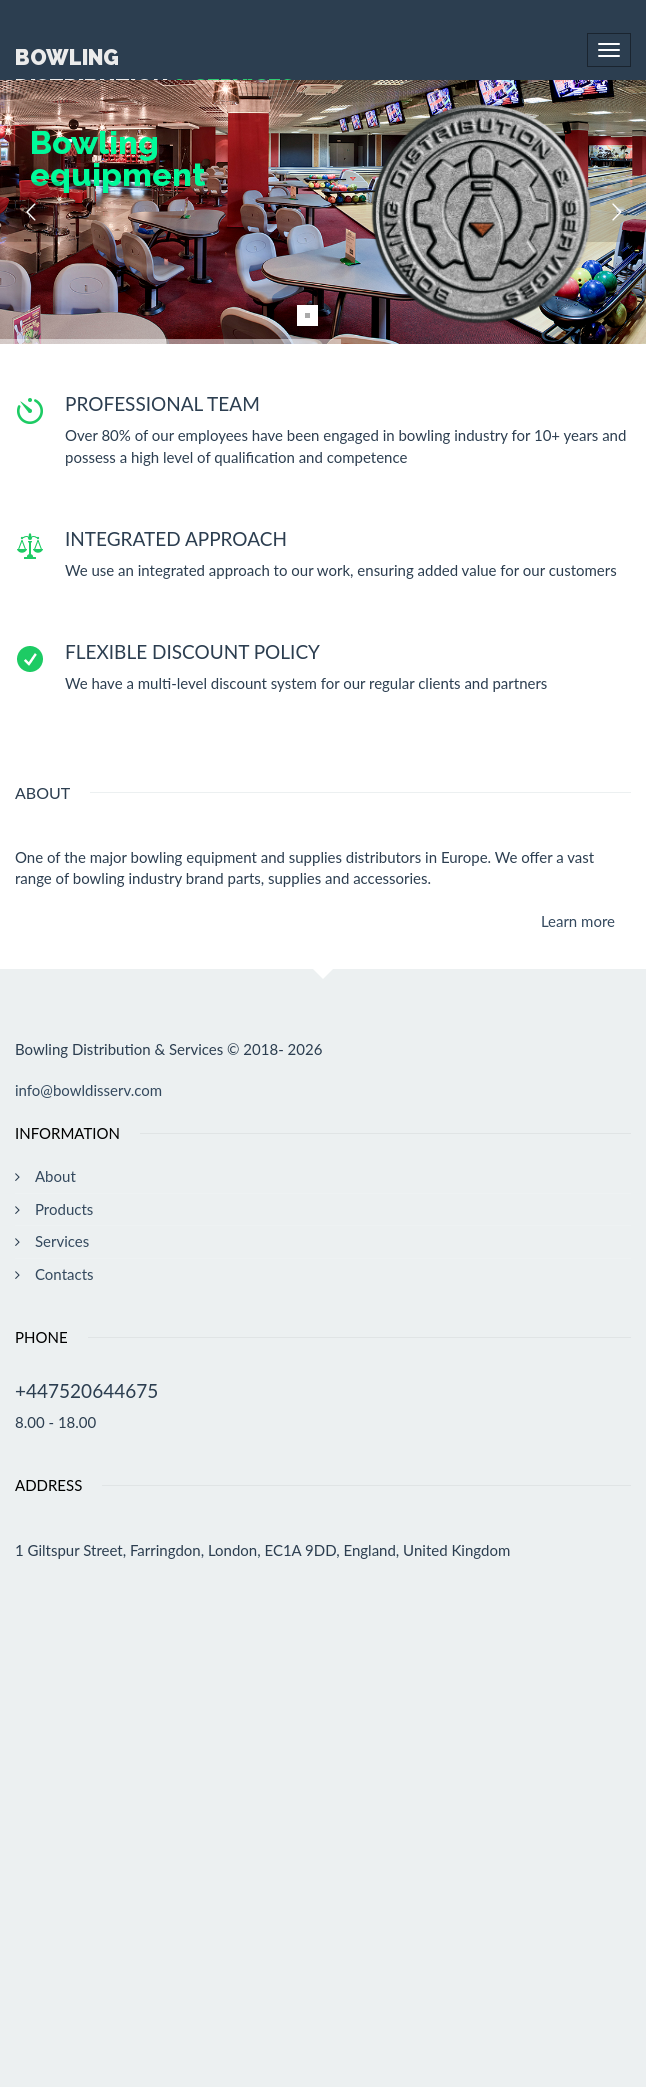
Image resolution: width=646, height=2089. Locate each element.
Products (64, 1209)
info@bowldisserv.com (88, 1090)
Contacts (64, 1274)
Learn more (578, 921)
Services (62, 1241)
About (55, 1176)
